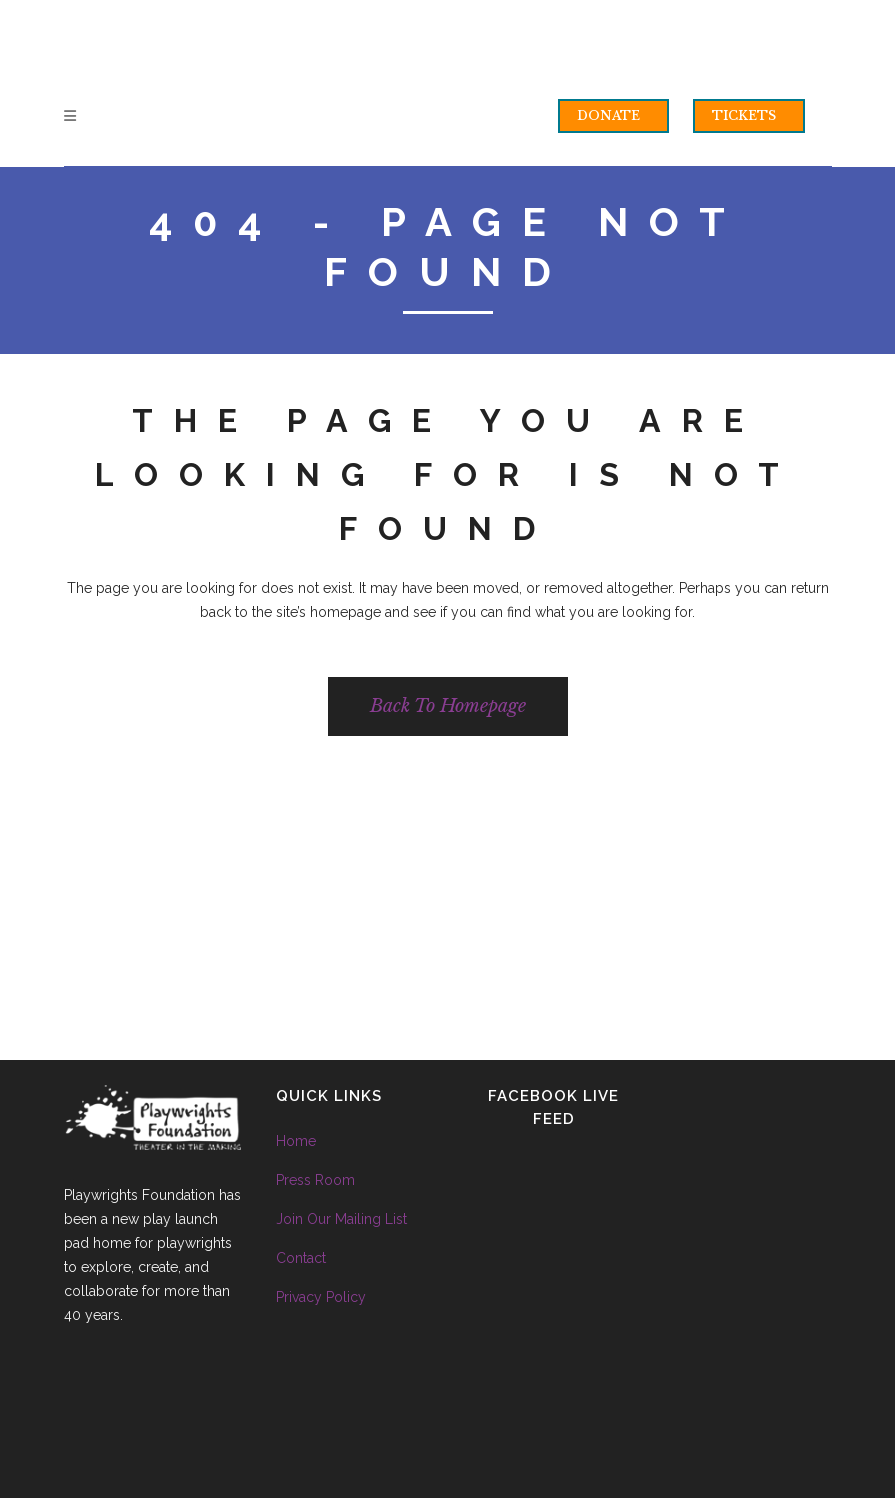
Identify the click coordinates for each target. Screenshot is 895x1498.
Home (296, 1141)
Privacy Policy (321, 1297)
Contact (301, 1258)
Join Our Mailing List (341, 1219)
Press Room (315, 1180)
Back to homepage (448, 706)
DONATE (608, 115)
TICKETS (744, 115)
